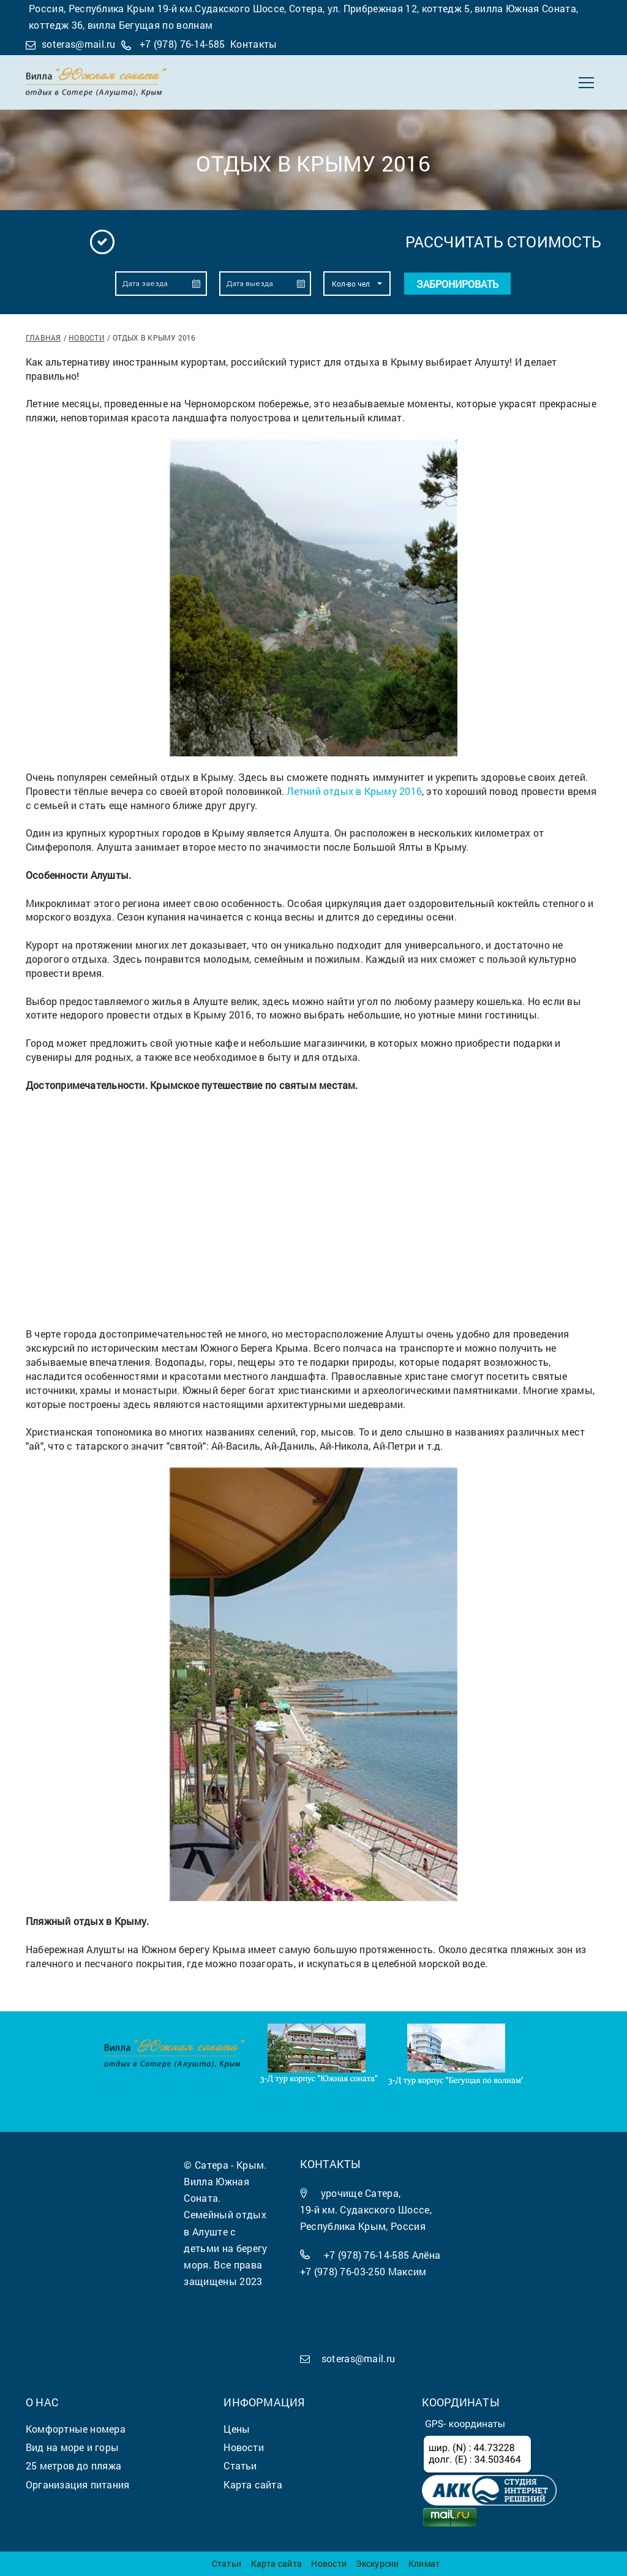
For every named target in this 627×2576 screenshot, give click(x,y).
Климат (424, 2563)
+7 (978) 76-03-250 (343, 2271)
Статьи (226, 2563)
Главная (43, 337)
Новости (87, 337)
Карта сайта (276, 2563)
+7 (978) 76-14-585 (182, 43)
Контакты (253, 43)
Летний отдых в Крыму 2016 (354, 791)
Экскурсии (377, 2563)
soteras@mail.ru (79, 43)
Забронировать (457, 283)
